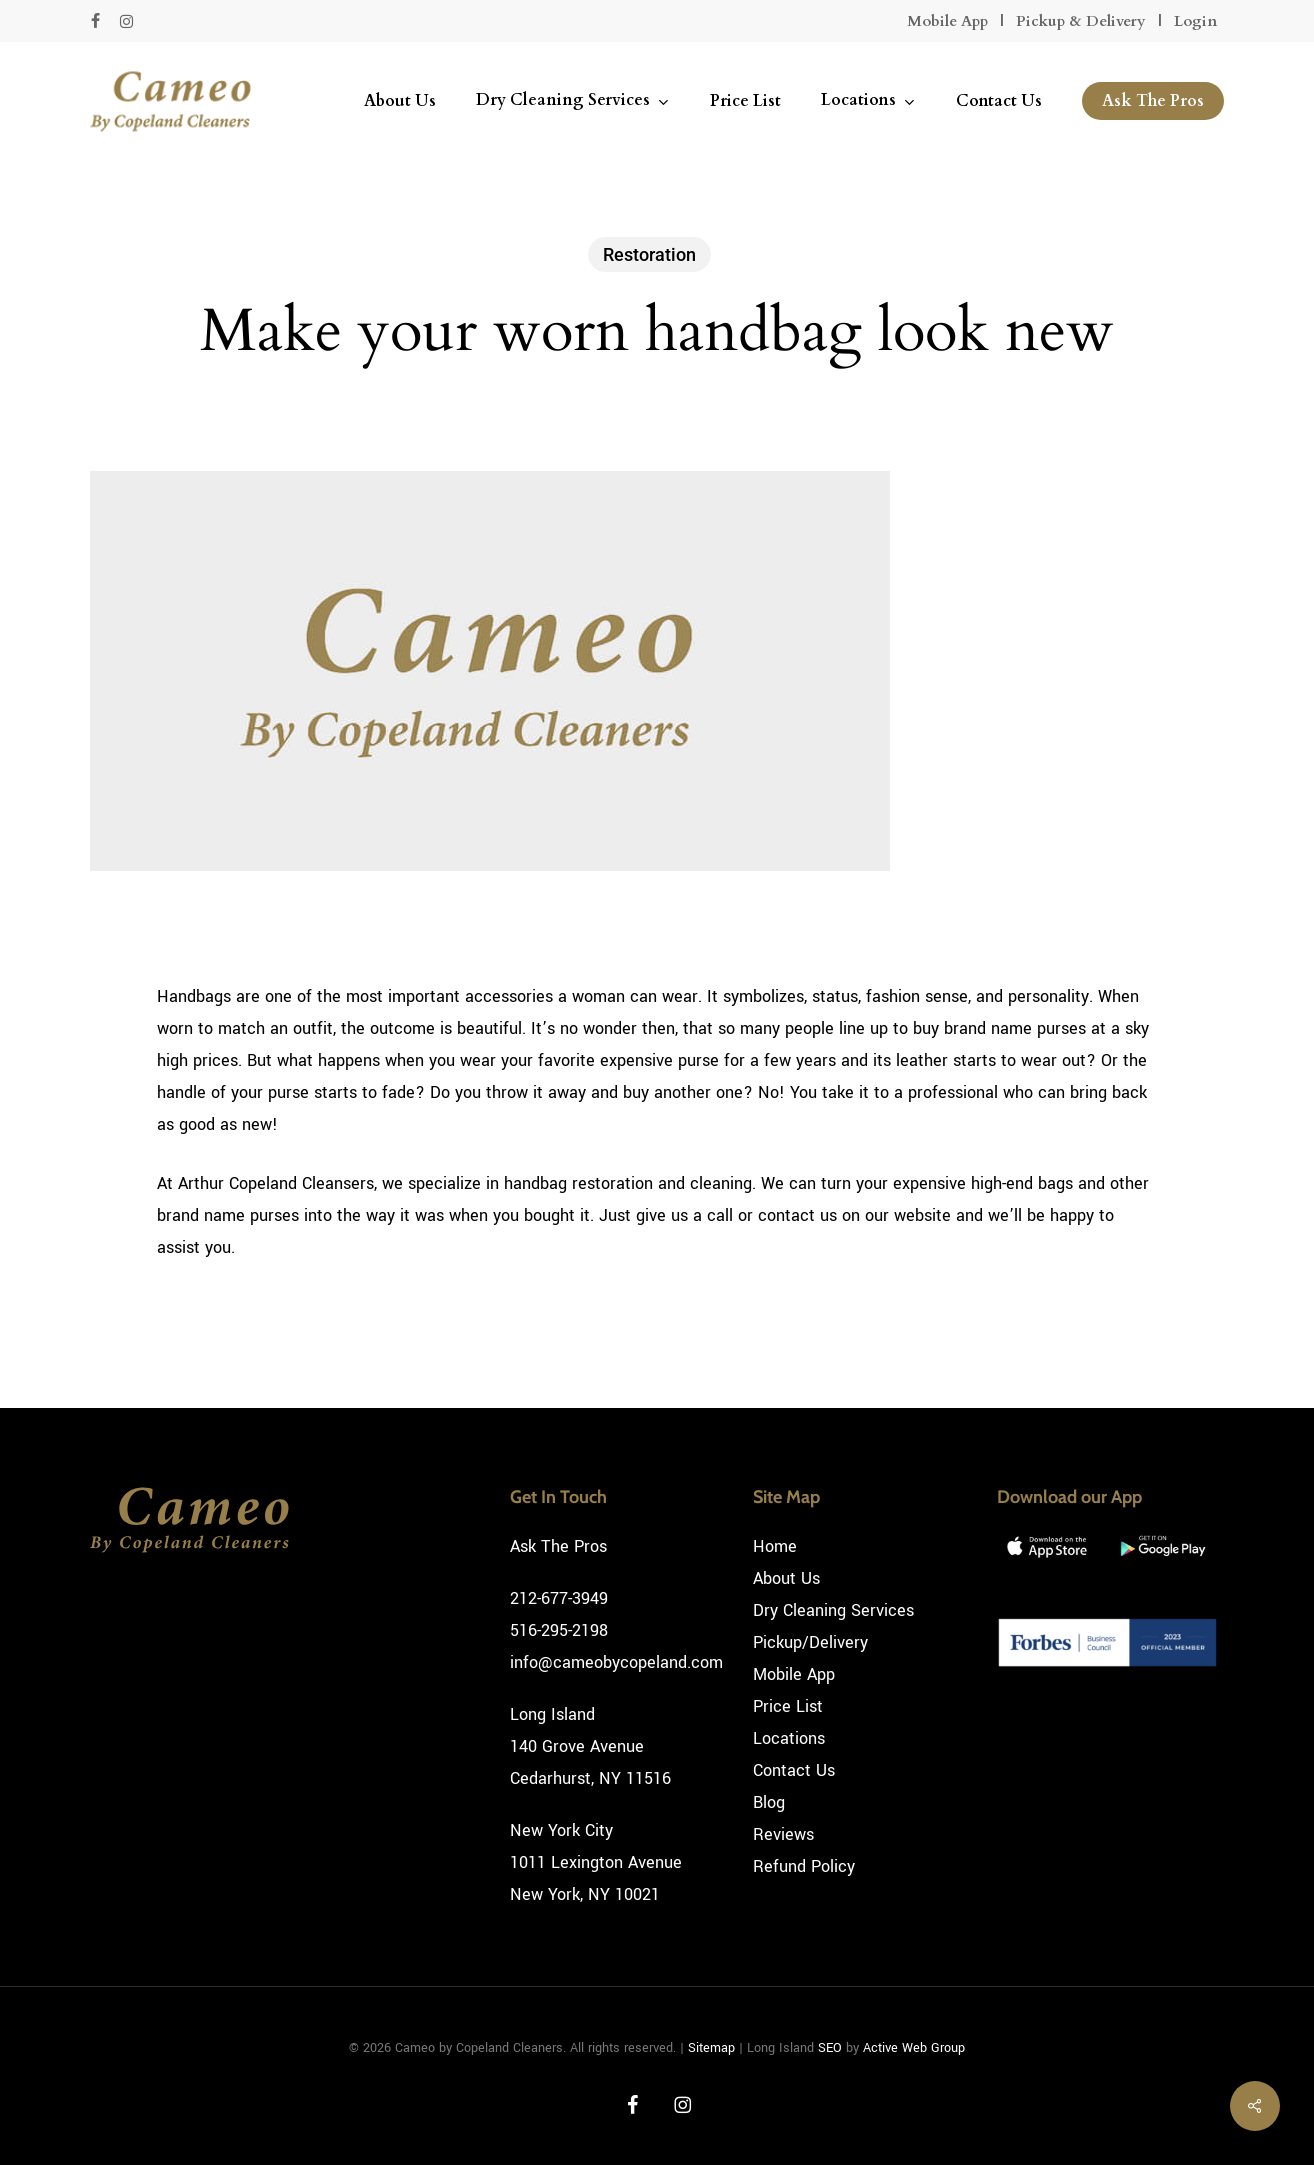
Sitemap (711, 2048)
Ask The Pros (558, 1546)
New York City (561, 1830)
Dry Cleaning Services (833, 1610)
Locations (789, 1738)
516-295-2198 (559, 1630)
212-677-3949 (559, 1598)
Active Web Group (914, 2048)
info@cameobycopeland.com (616, 1662)
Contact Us (794, 1770)
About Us (786, 1578)
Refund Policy (804, 1866)
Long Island (552, 1714)
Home (775, 1546)
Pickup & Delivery (1081, 21)
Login (1195, 21)
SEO (830, 2048)
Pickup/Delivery (810, 1642)
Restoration (649, 254)
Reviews (783, 1834)
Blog (769, 1802)
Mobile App (947, 21)
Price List (788, 1706)
